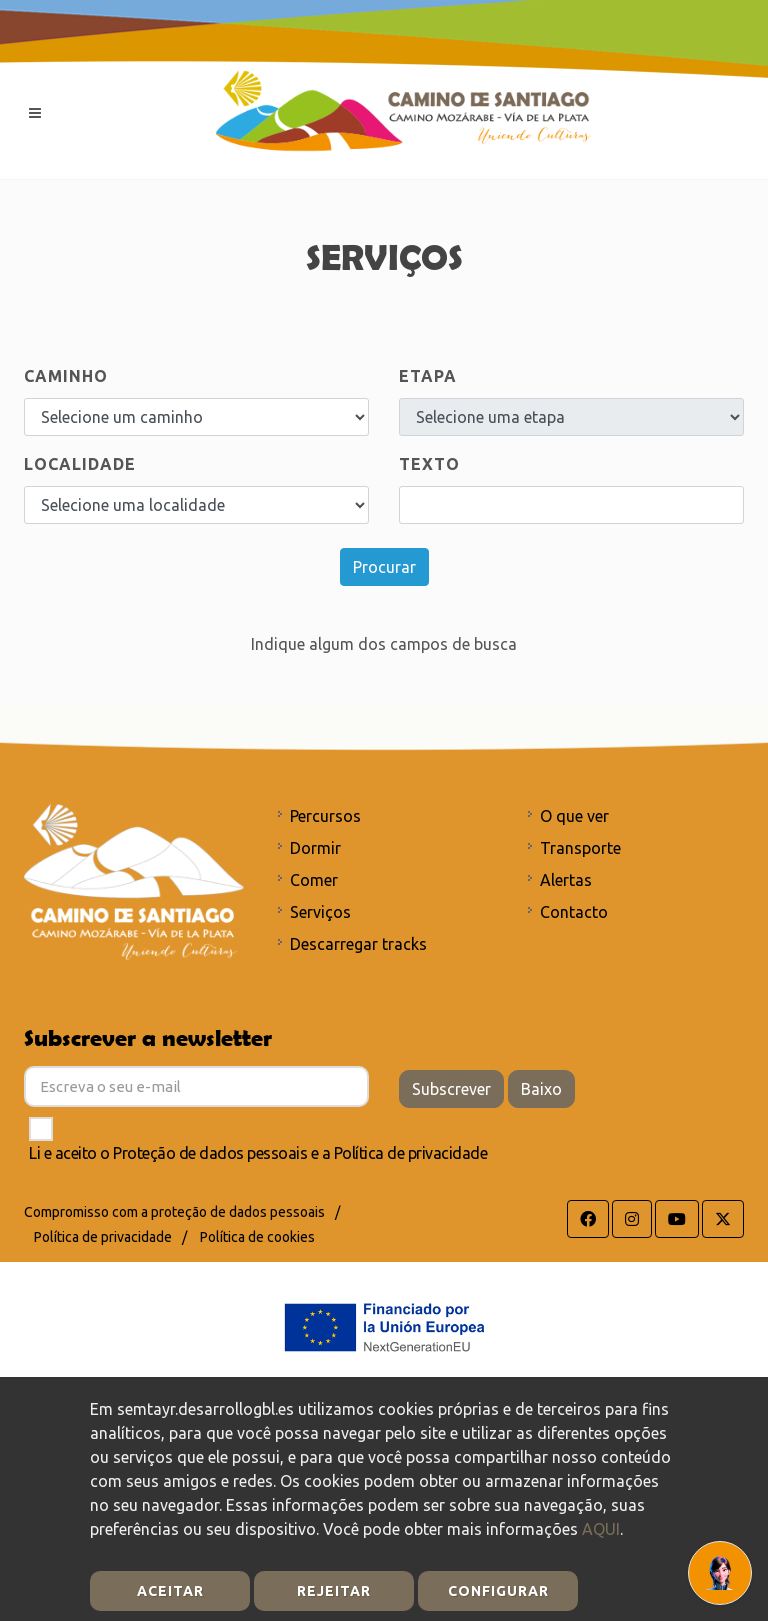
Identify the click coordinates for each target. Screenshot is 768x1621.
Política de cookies (257, 1237)
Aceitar (170, 1591)
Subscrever (451, 1089)
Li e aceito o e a (258, 1153)
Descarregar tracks (358, 944)
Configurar (498, 1591)
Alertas (566, 880)
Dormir (315, 848)
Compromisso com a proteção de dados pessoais (174, 1212)
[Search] (571, 505)
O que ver (574, 816)
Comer (314, 880)
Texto (429, 464)
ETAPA (428, 376)
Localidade (80, 464)
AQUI (601, 1529)
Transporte (580, 848)
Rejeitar (334, 1591)
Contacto (574, 912)
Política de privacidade (411, 1153)
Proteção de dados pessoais (210, 1153)
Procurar (384, 567)
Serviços (320, 912)
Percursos (325, 816)
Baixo (541, 1089)
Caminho (66, 376)
